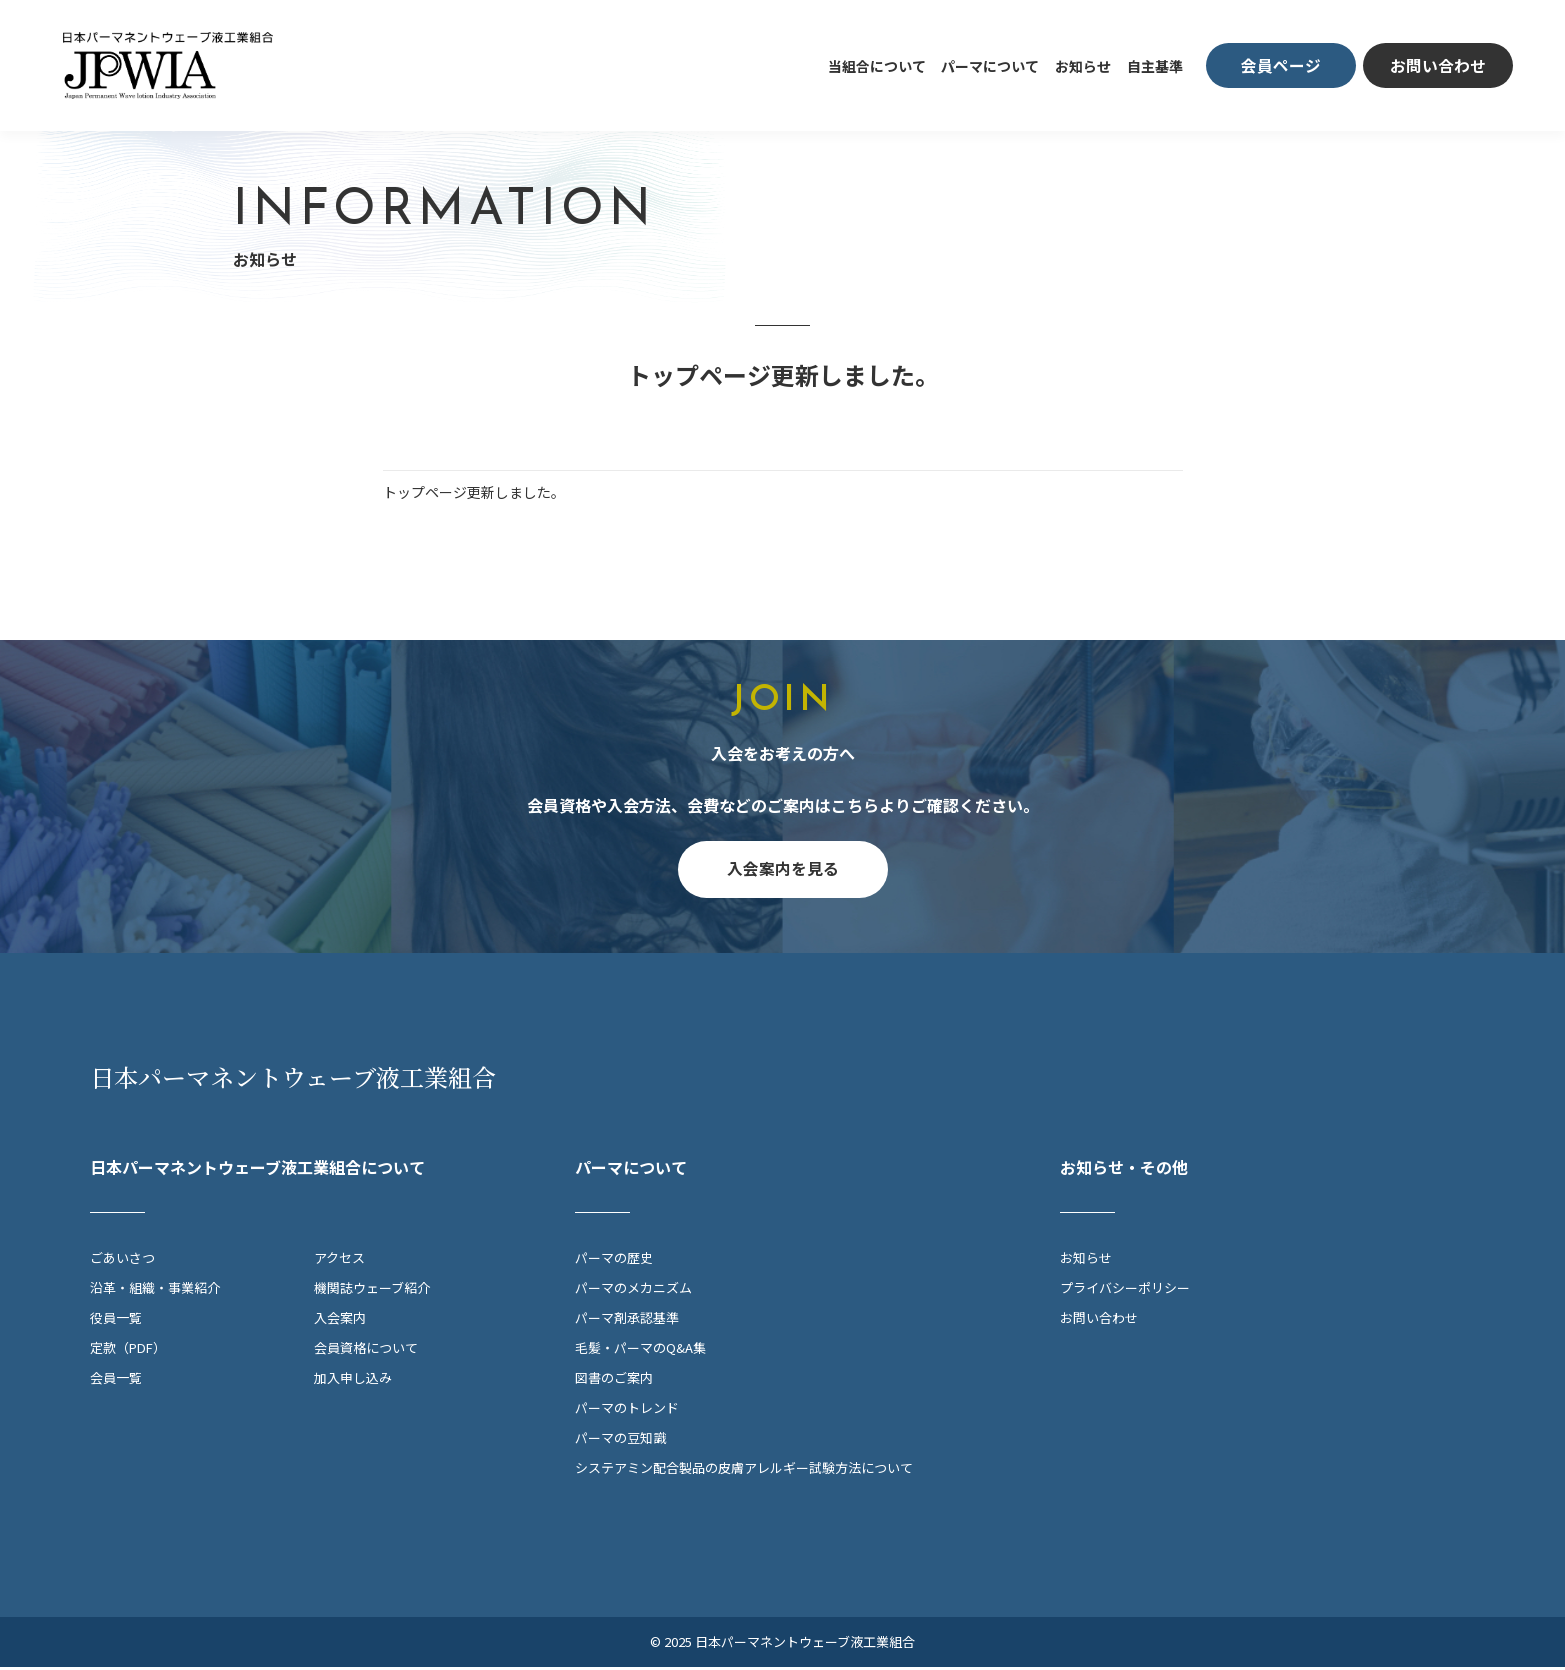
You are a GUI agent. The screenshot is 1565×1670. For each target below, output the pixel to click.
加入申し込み (353, 1380)
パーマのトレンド (627, 1410)
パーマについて (990, 66)
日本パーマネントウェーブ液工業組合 (293, 1079)
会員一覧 (116, 1380)
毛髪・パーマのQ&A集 (640, 1350)
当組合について (877, 66)
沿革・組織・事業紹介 (155, 1290)
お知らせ (1083, 66)
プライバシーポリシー (1125, 1290)
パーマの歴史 (614, 1260)
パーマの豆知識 (620, 1440)
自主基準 (1155, 66)
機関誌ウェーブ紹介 (372, 1290)
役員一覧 (116, 1320)
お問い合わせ (1099, 1320)
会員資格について (366, 1350)
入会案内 (340, 1320)
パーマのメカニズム (633, 1290)
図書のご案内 (614, 1380)
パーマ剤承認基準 (627, 1320)
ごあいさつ (122, 1260)
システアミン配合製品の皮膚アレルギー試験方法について (744, 1470)
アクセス (339, 1260)
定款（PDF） (128, 1350)
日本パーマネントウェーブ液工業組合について (257, 1170)
